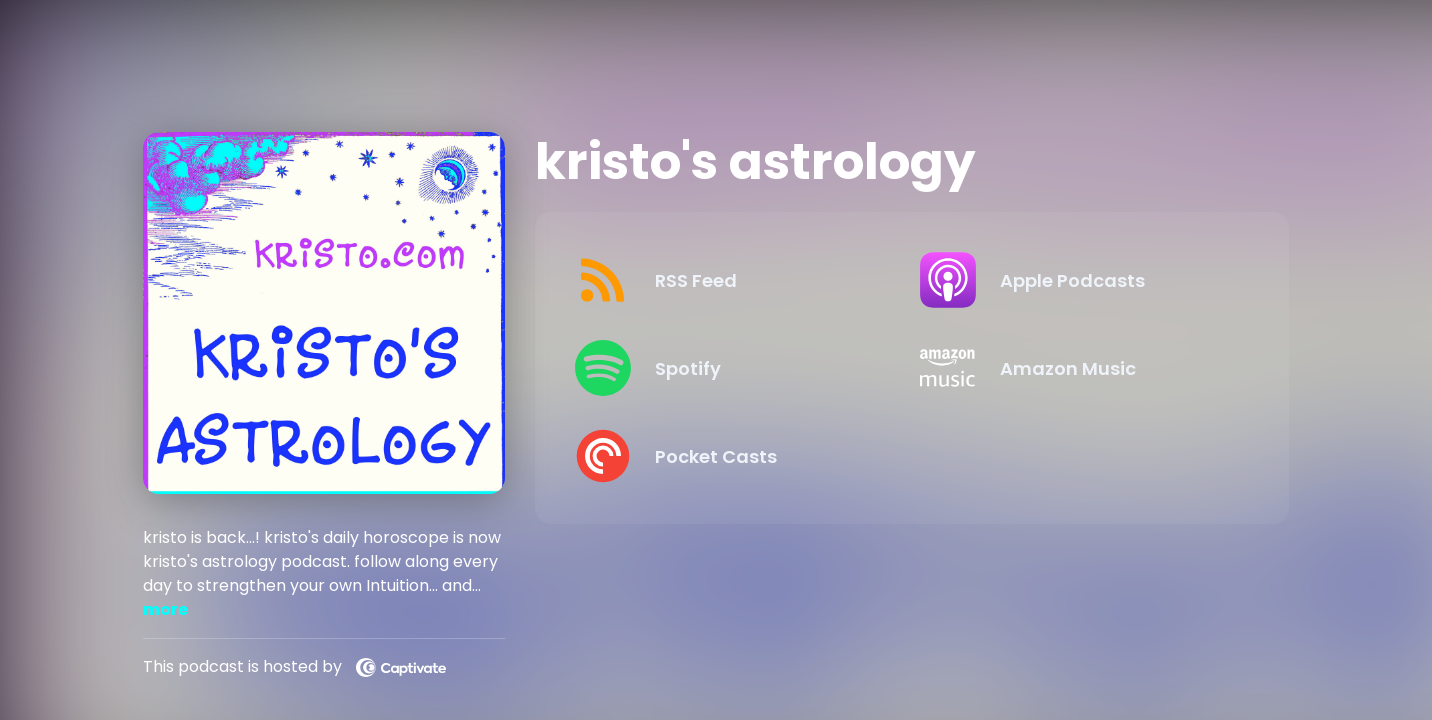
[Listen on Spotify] (731, 368)
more (165, 609)
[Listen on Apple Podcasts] (1076, 280)
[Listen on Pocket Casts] (731, 456)
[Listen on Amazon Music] (1076, 368)
